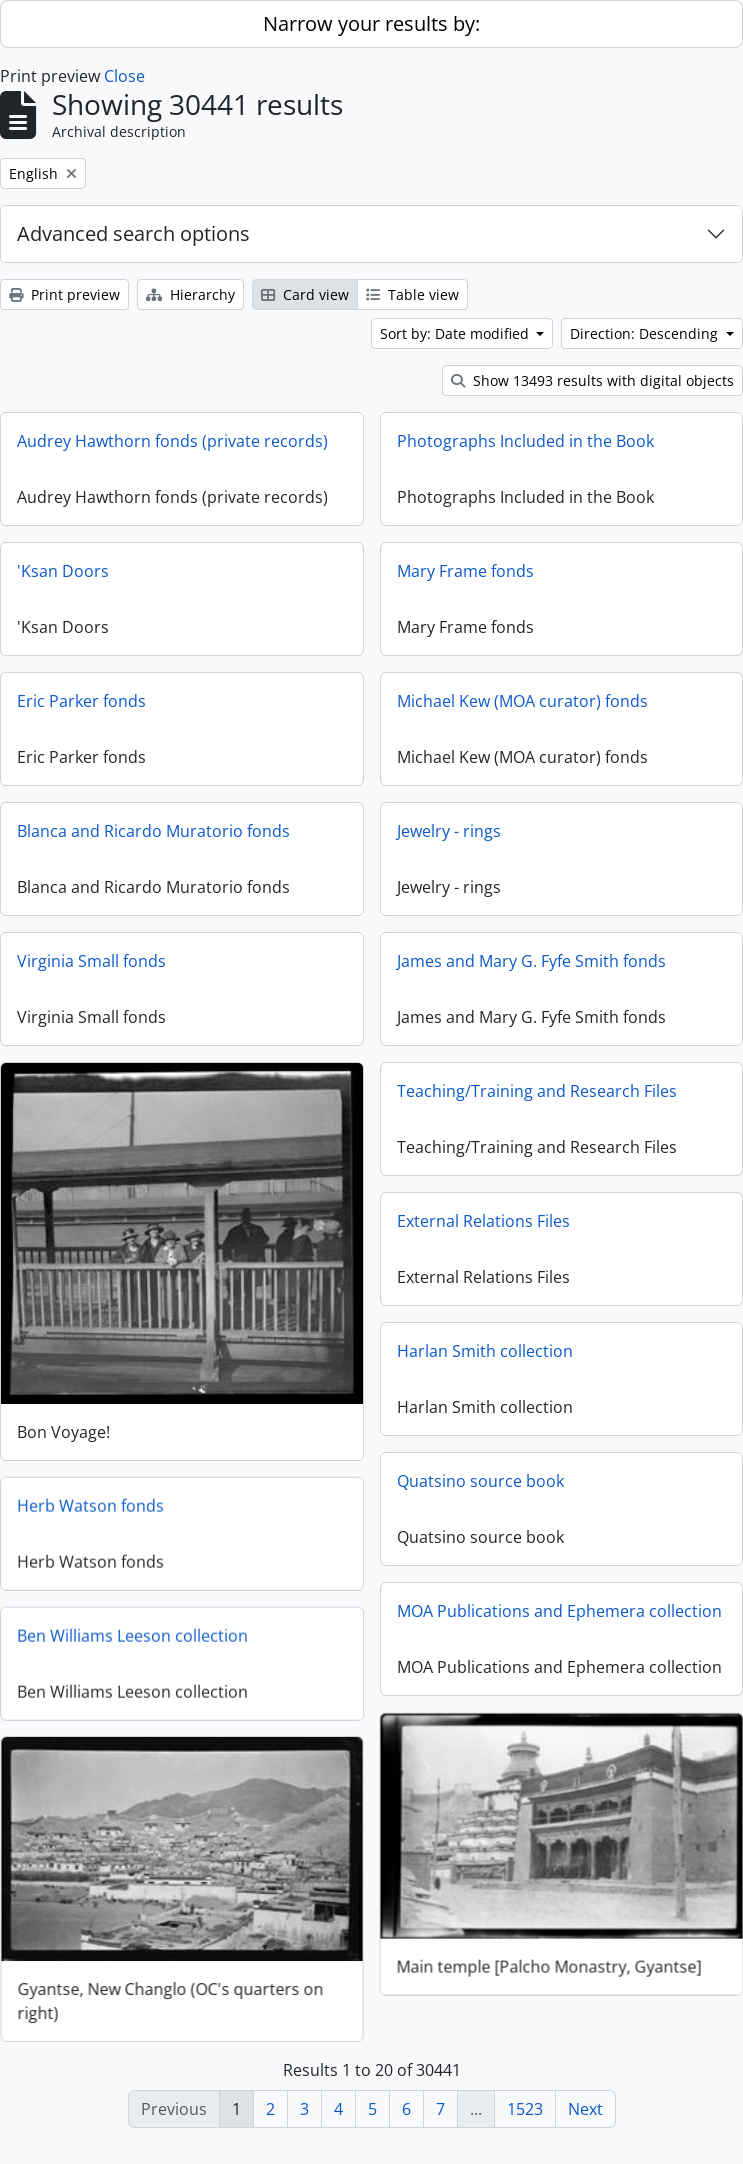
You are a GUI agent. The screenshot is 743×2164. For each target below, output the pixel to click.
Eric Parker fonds (81, 701)
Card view (305, 294)
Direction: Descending (646, 333)
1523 (525, 2109)
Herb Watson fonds (90, 1505)
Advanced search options (133, 233)
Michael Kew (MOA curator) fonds (522, 701)
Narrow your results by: (371, 23)
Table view (412, 294)
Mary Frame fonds (465, 571)
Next (585, 2109)
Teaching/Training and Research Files (537, 1091)
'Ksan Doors (63, 571)
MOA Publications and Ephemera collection (559, 1611)
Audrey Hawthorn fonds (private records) (172, 441)
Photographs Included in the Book (525, 441)
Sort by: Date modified (456, 333)
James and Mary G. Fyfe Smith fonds (531, 961)
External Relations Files (483, 1221)
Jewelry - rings (449, 831)
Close (124, 76)
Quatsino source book (480, 1481)
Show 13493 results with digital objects (592, 380)
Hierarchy (190, 294)
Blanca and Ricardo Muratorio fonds (153, 831)
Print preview (64, 294)
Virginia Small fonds (91, 961)
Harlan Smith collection (485, 1351)
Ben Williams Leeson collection (132, 1635)
